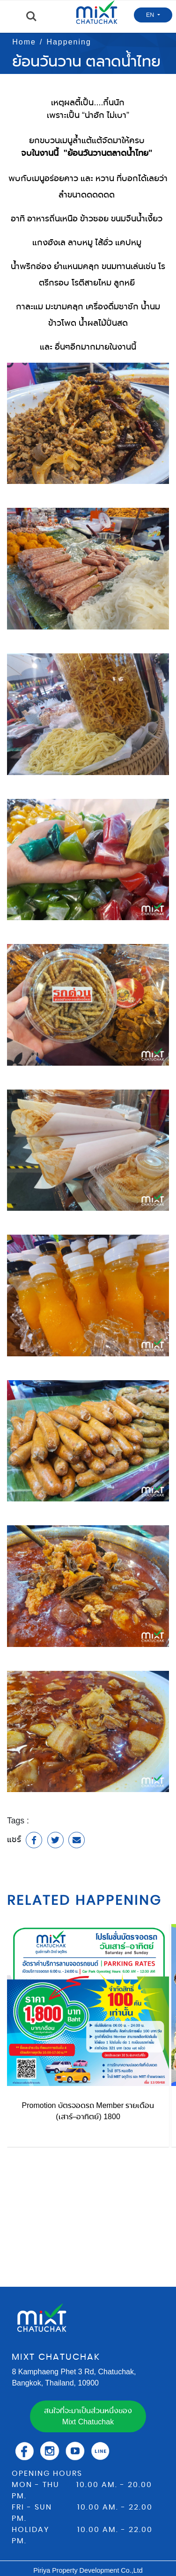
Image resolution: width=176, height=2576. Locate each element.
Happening (68, 42)
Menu (12, 16)
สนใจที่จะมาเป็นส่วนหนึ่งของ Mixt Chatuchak (88, 2416)
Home (24, 42)
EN (151, 15)
